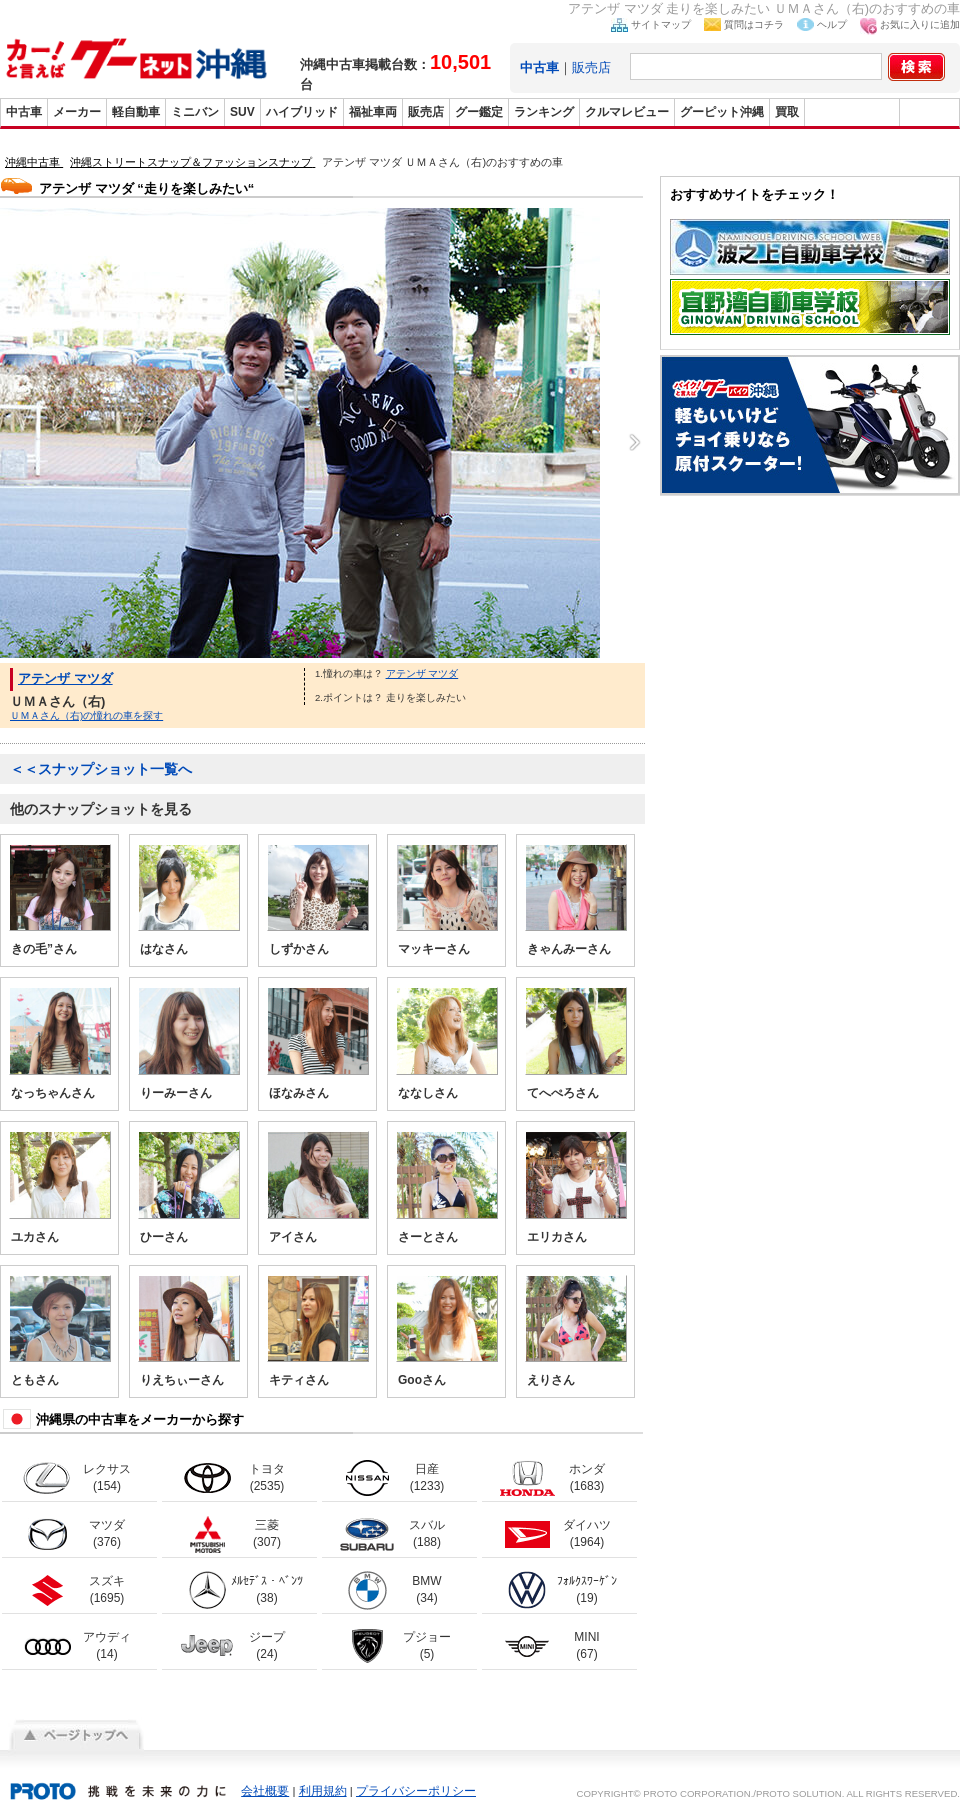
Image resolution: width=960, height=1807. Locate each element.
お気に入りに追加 (920, 24)
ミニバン (195, 112)
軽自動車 (136, 112)
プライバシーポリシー (416, 1791)
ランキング (544, 112)
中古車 (24, 112)
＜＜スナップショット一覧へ (101, 769)
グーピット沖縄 (722, 112)
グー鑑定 (479, 112)
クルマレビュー (627, 112)
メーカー (77, 112)
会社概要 (265, 1791)
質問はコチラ (754, 24)
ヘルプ (832, 24)
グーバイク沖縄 (852, 112)
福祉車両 (373, 112)
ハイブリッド (302, 112)
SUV (242, 112)
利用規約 (323, 1791)
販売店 (591, 67)
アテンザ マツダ (65, 678)
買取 (787, 112)
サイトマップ (661, 24)
